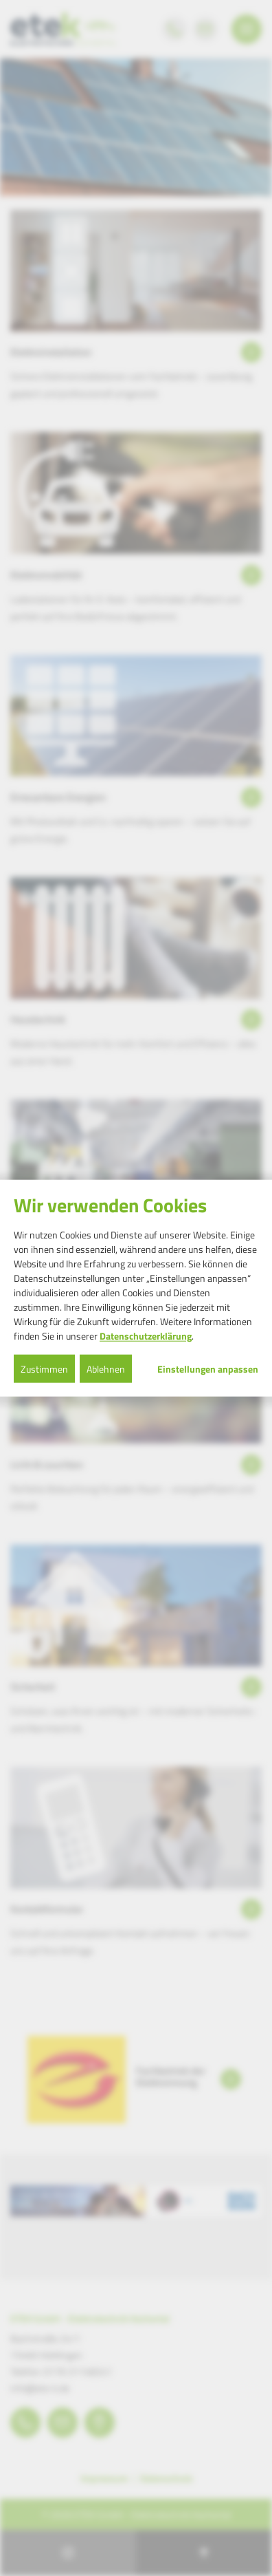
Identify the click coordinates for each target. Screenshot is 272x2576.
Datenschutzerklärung (146, 1335)
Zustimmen (44, 1368)
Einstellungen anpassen (207, 1368)
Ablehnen (106, 1368)
